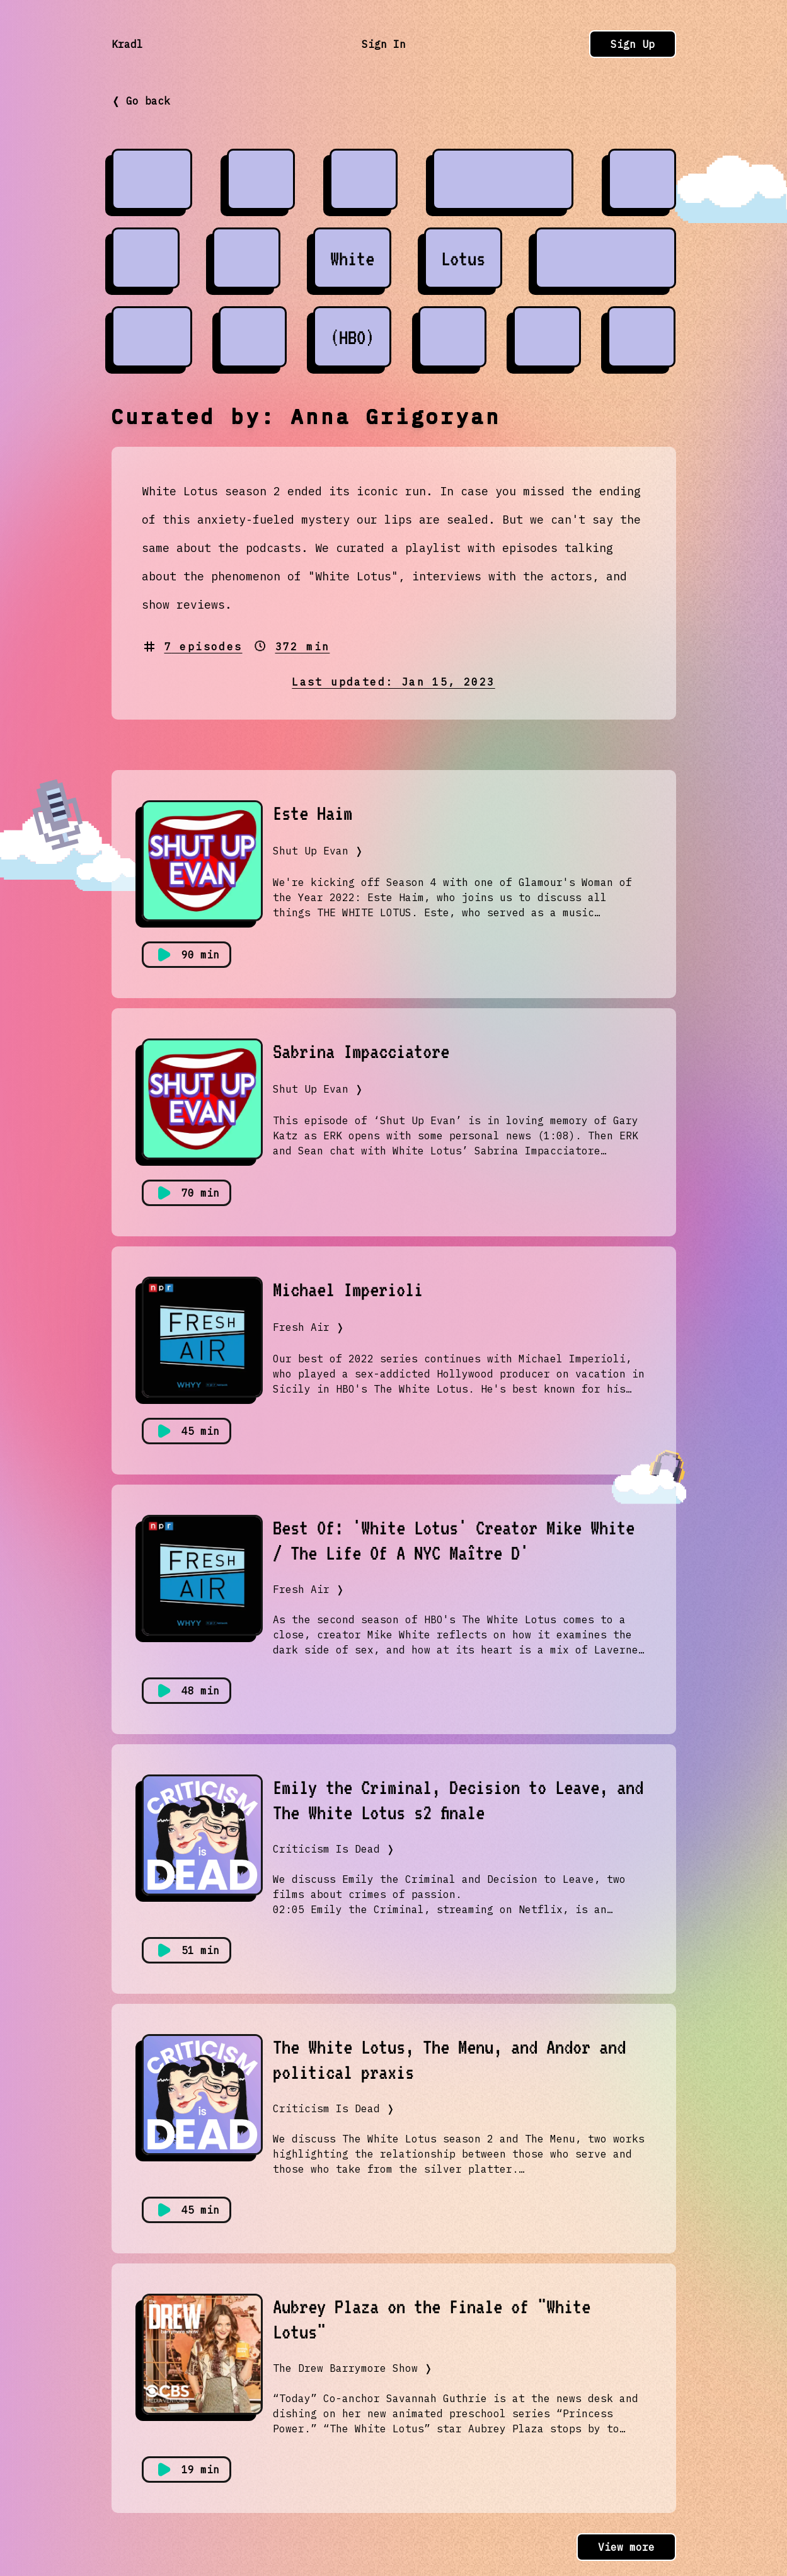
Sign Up (633, 44)
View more (626, 2547)
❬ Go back (141, 101)
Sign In (384, 44)
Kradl (127, 44)
